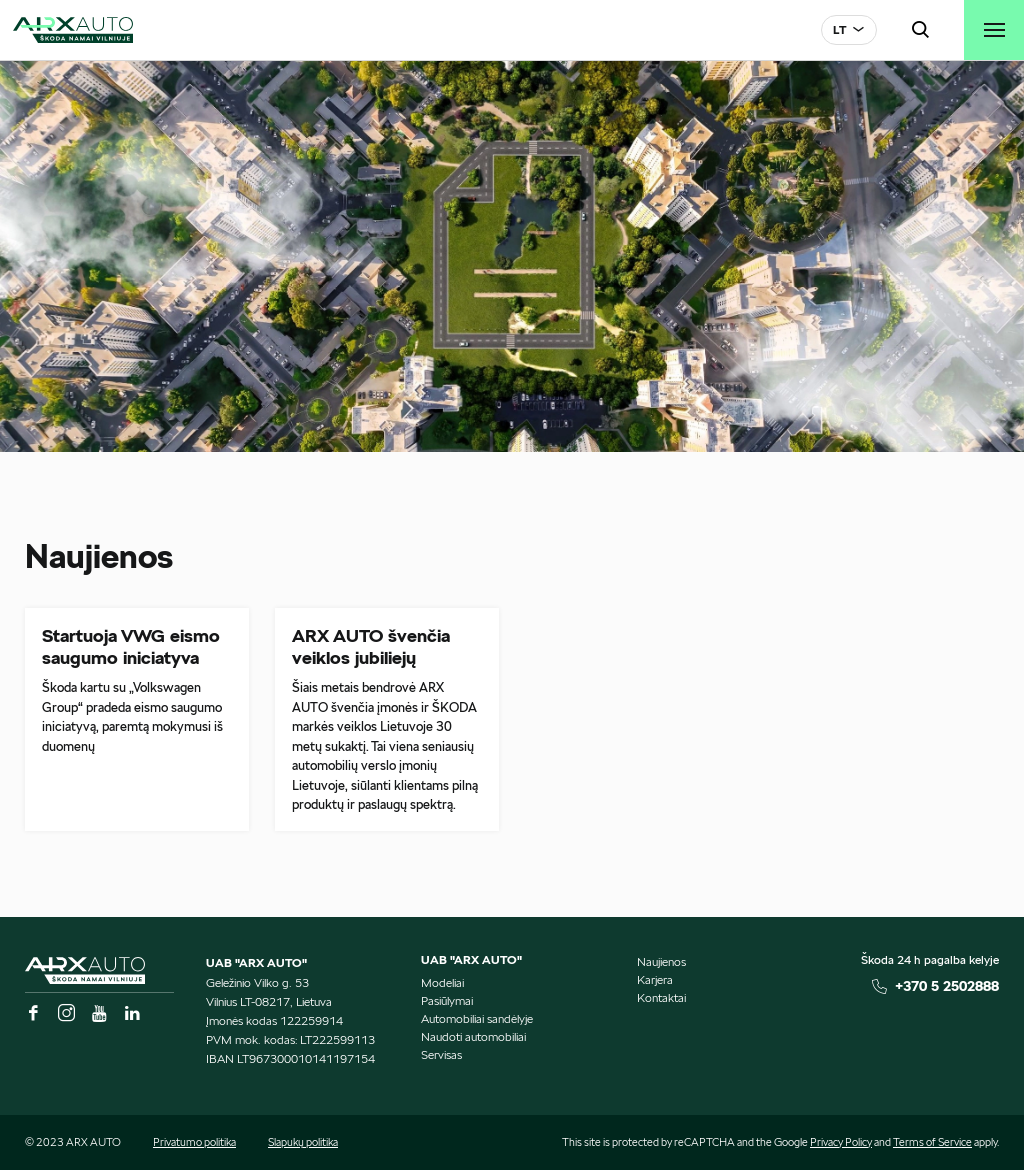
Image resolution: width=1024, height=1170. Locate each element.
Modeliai (442, 982)
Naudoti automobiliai (473, 1036)
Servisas (441, 1054)
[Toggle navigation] (994, 30)
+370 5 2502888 (947, 986)
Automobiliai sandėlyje (477, 1018)
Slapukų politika (303, 1142)
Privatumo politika (194, 1142)
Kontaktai (661, 997)
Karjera (655, 979)
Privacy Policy (841, 1142)
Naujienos (661, 961)
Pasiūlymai (447, 1000)
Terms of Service (932, 1142)
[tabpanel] (512, 256)
